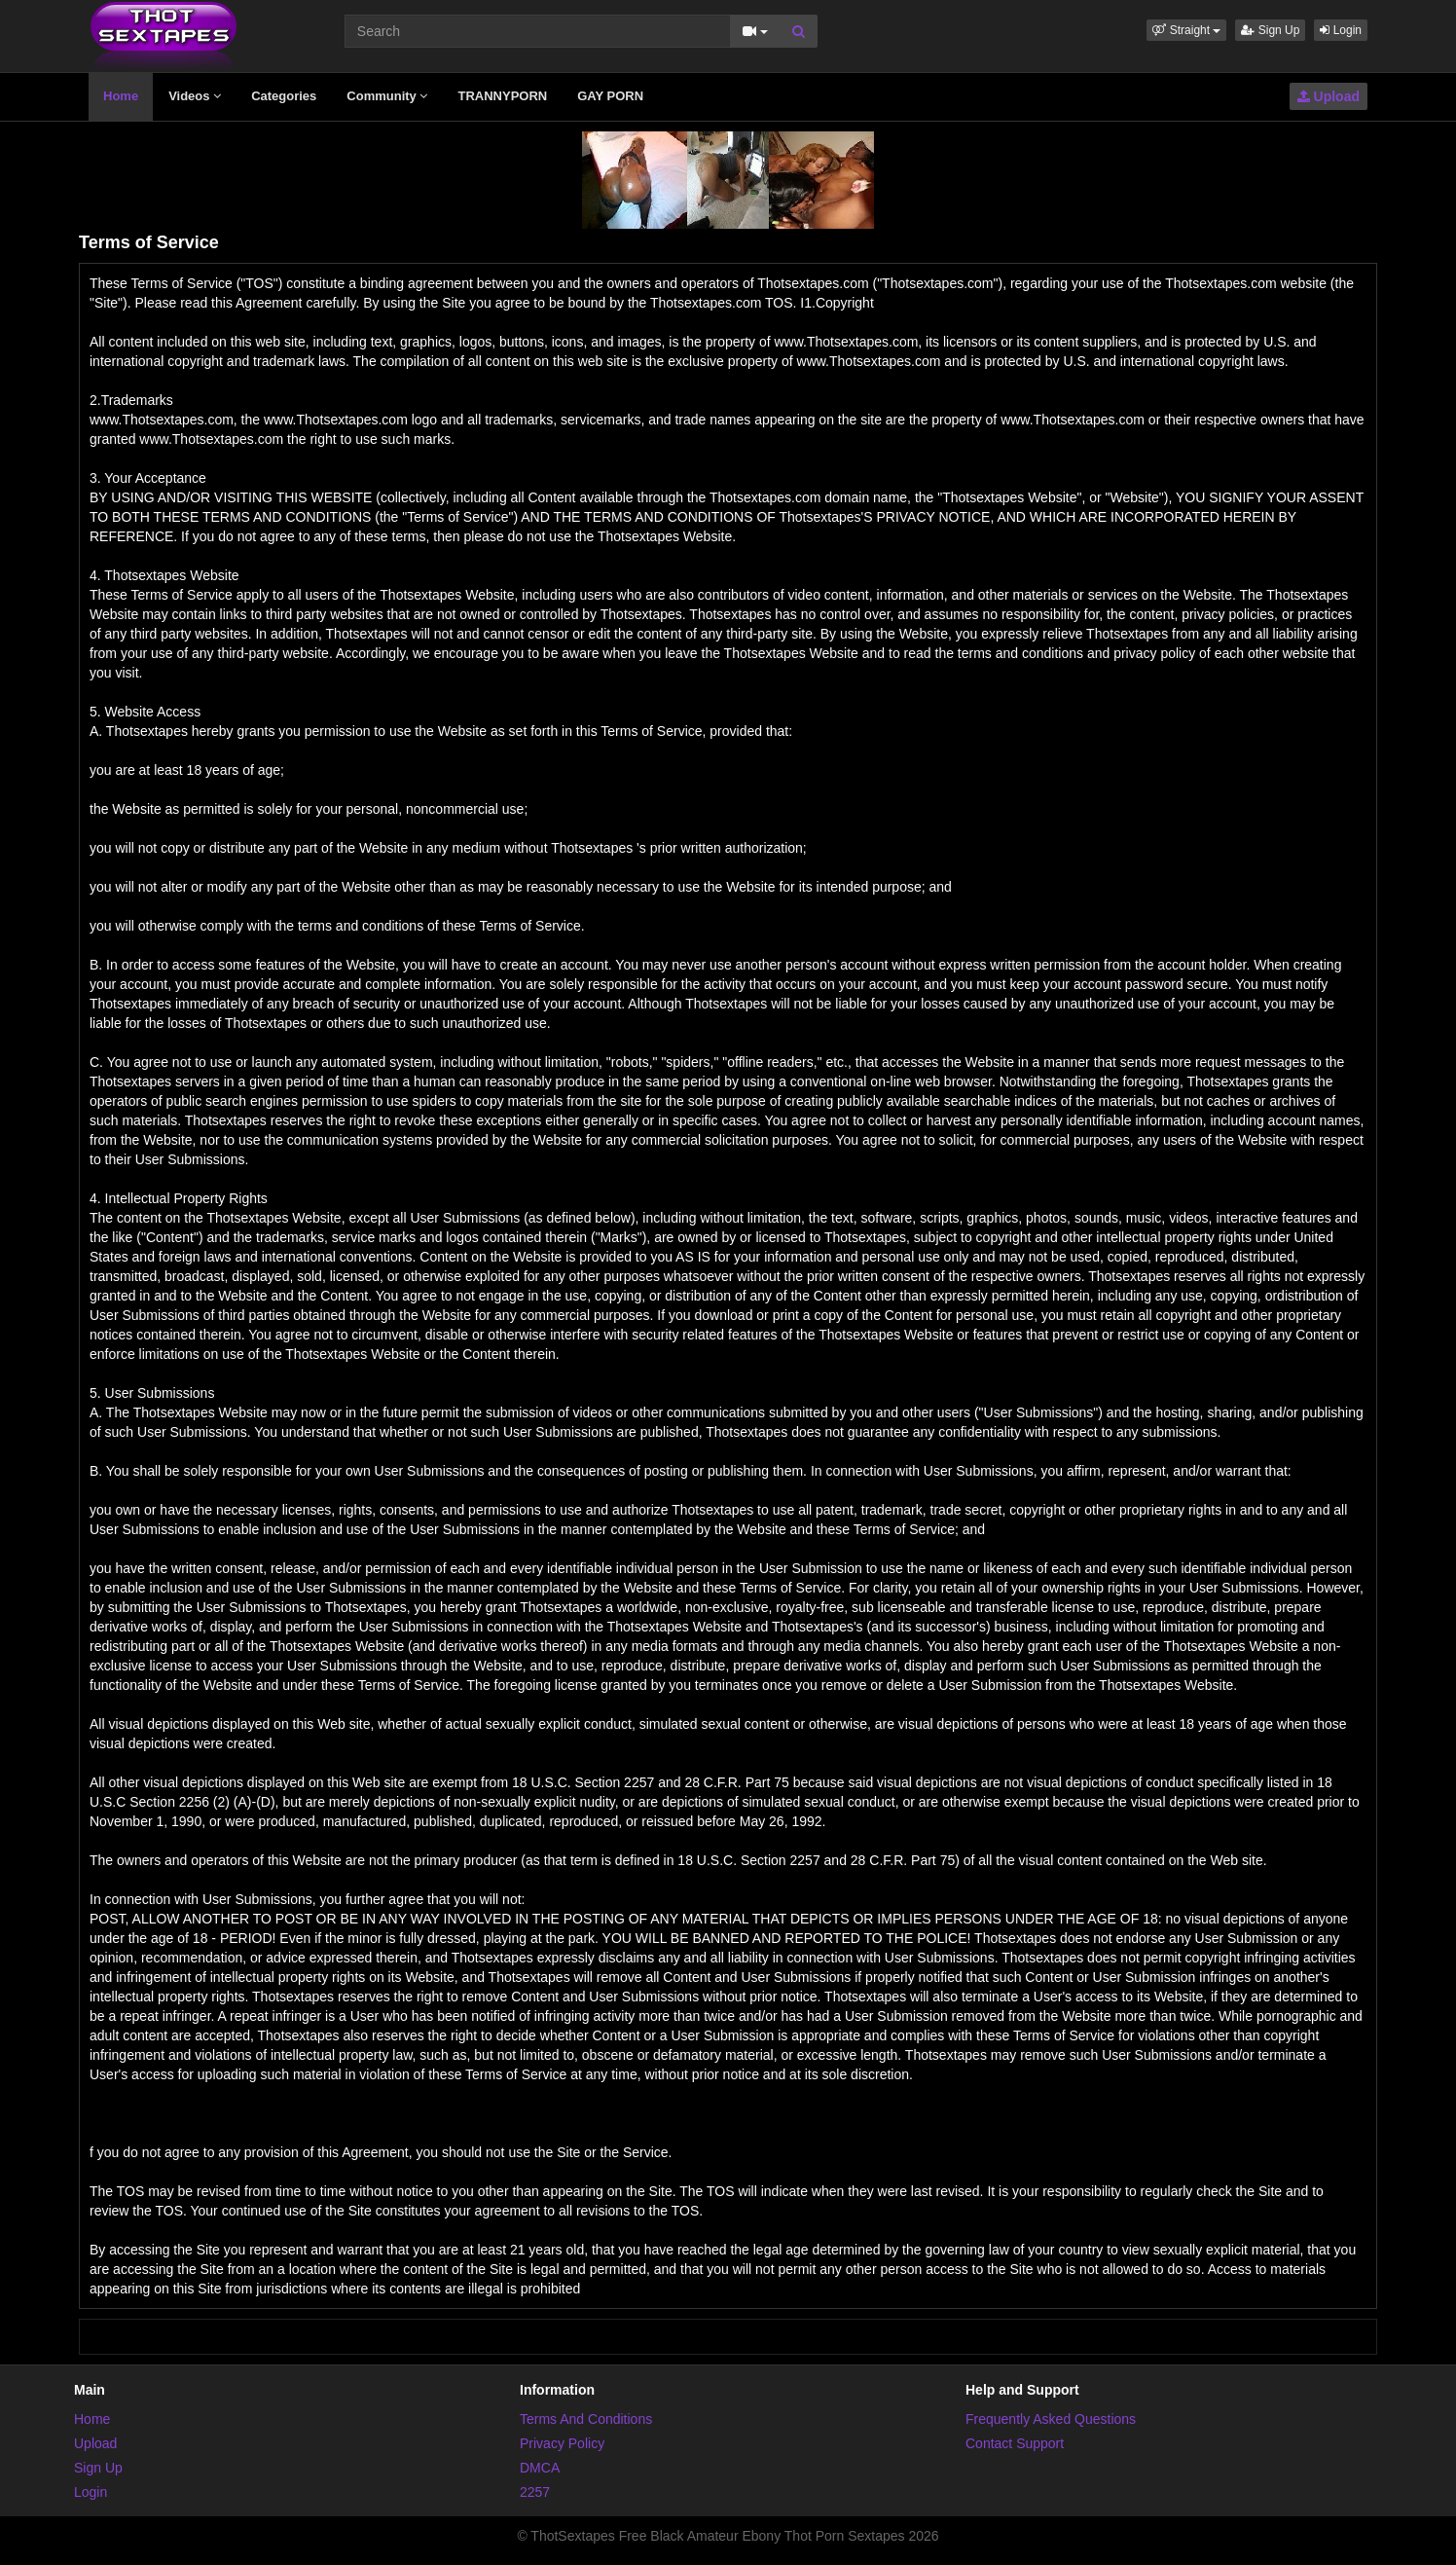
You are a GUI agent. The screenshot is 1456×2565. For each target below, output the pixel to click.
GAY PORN (610, 96)
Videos (194, 96)
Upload (1328, 96)
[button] (1186, 30)
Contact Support (1014, 2443)
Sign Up (1270, 30)
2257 (535, 2492)
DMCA (540, 2467)
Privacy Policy (562, 2443)
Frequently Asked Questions (1050, 2419)
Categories (283, 96)
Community (386, 96)
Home (120, 96)
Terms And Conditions (586, 2419)
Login (1341, 30)
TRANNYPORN (502, 96)
